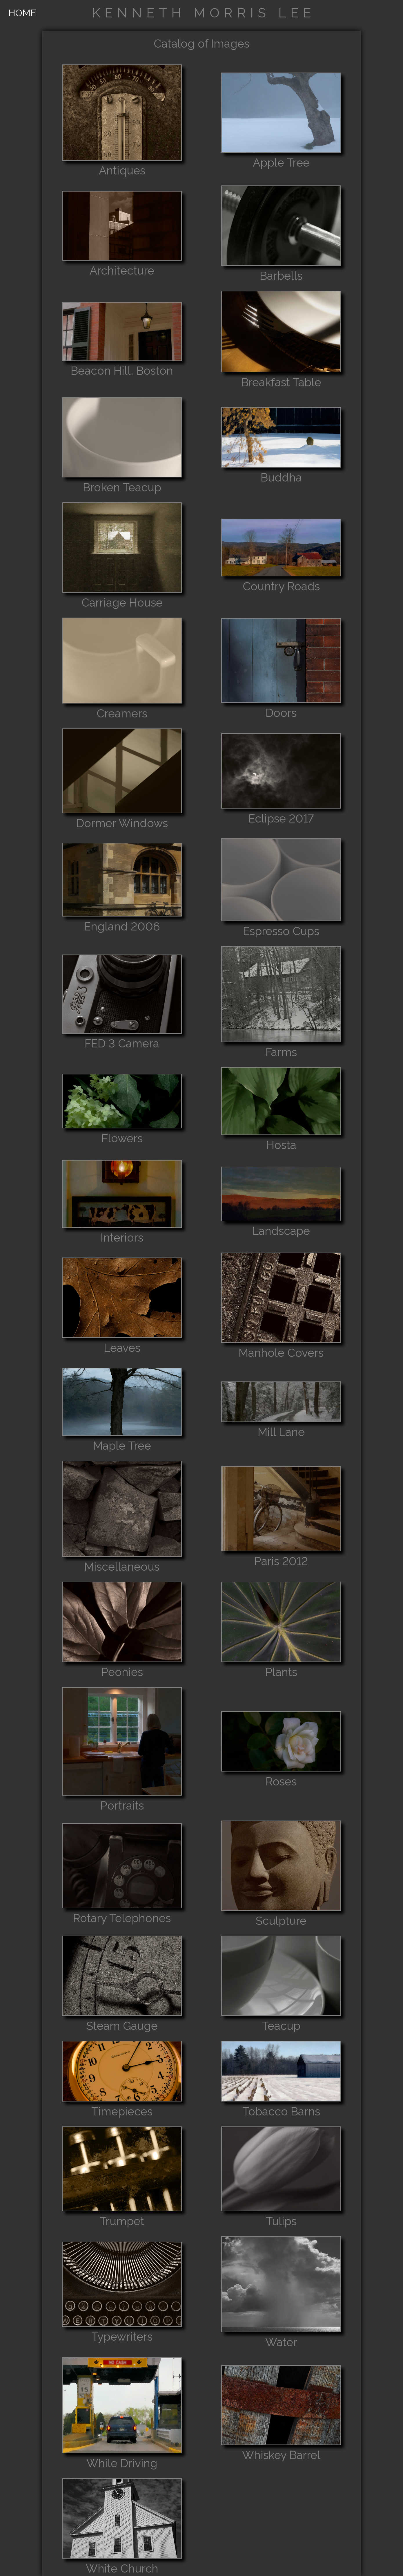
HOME (22, 13)
